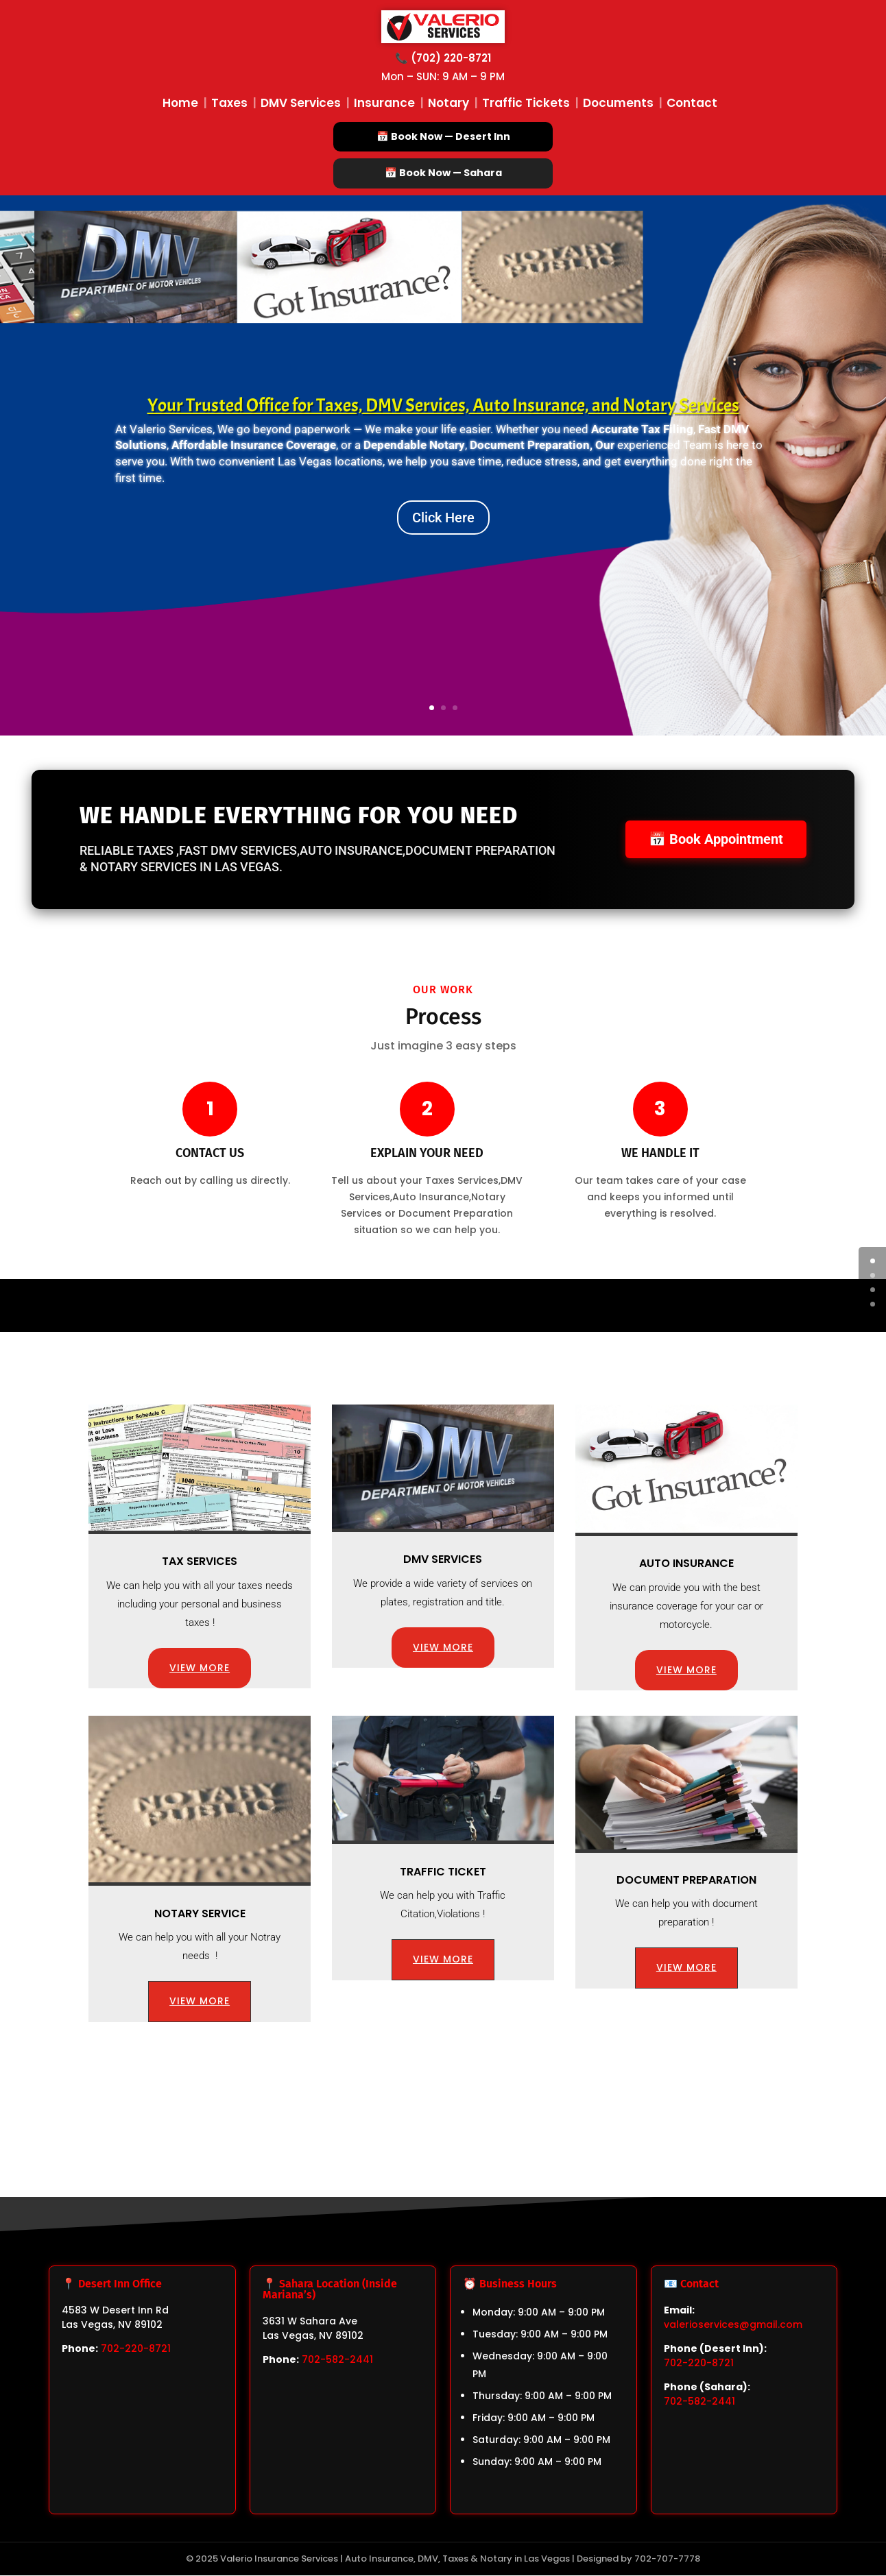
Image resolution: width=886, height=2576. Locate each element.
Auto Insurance (686, 1564)
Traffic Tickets (526, 103)
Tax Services (199, 1562)
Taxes (229, 103)
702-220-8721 (136, 2349)
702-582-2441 (337, 2360)
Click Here (443, 518)
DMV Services (301, 103)
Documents (618, 103)
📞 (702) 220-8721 (443, 58)
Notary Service (200, 1914)
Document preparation (686, 1880)
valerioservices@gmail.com (733, 2325)
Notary (448, 103)
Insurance (384, 103)
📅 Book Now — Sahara (443, 173)
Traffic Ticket (443, 1872)
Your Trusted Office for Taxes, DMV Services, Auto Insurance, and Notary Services (443, 405)
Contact (692, 103)
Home (180, 103)
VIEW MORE (199, 1668)
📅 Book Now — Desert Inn (443, 136)
